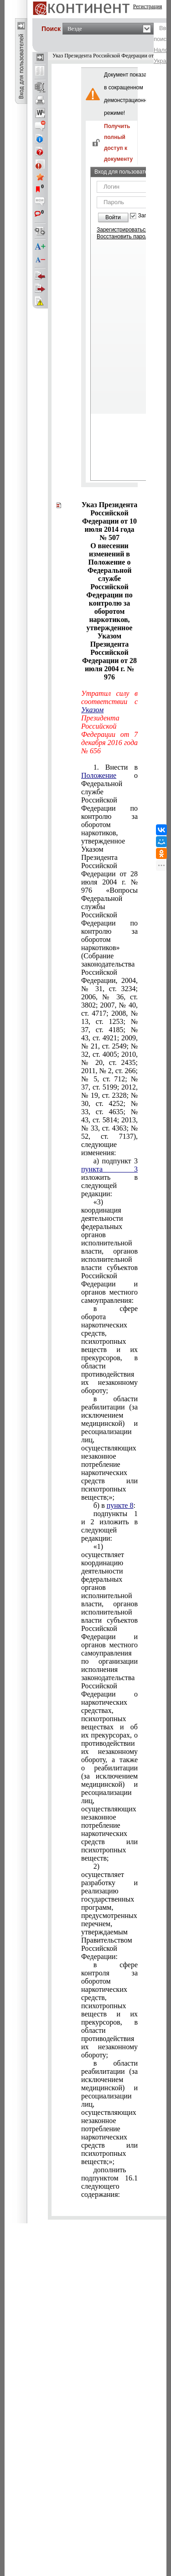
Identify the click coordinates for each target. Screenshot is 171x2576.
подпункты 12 (109, 1526)
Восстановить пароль (124, 236)
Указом (92, 710)
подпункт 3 (109, 1177)
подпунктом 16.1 (109, 2182)
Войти (113, 217)
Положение (98, 775)
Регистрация (147, 6)
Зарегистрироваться (122, 229)
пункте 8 (120, 1505)
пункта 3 (109, 1169)
